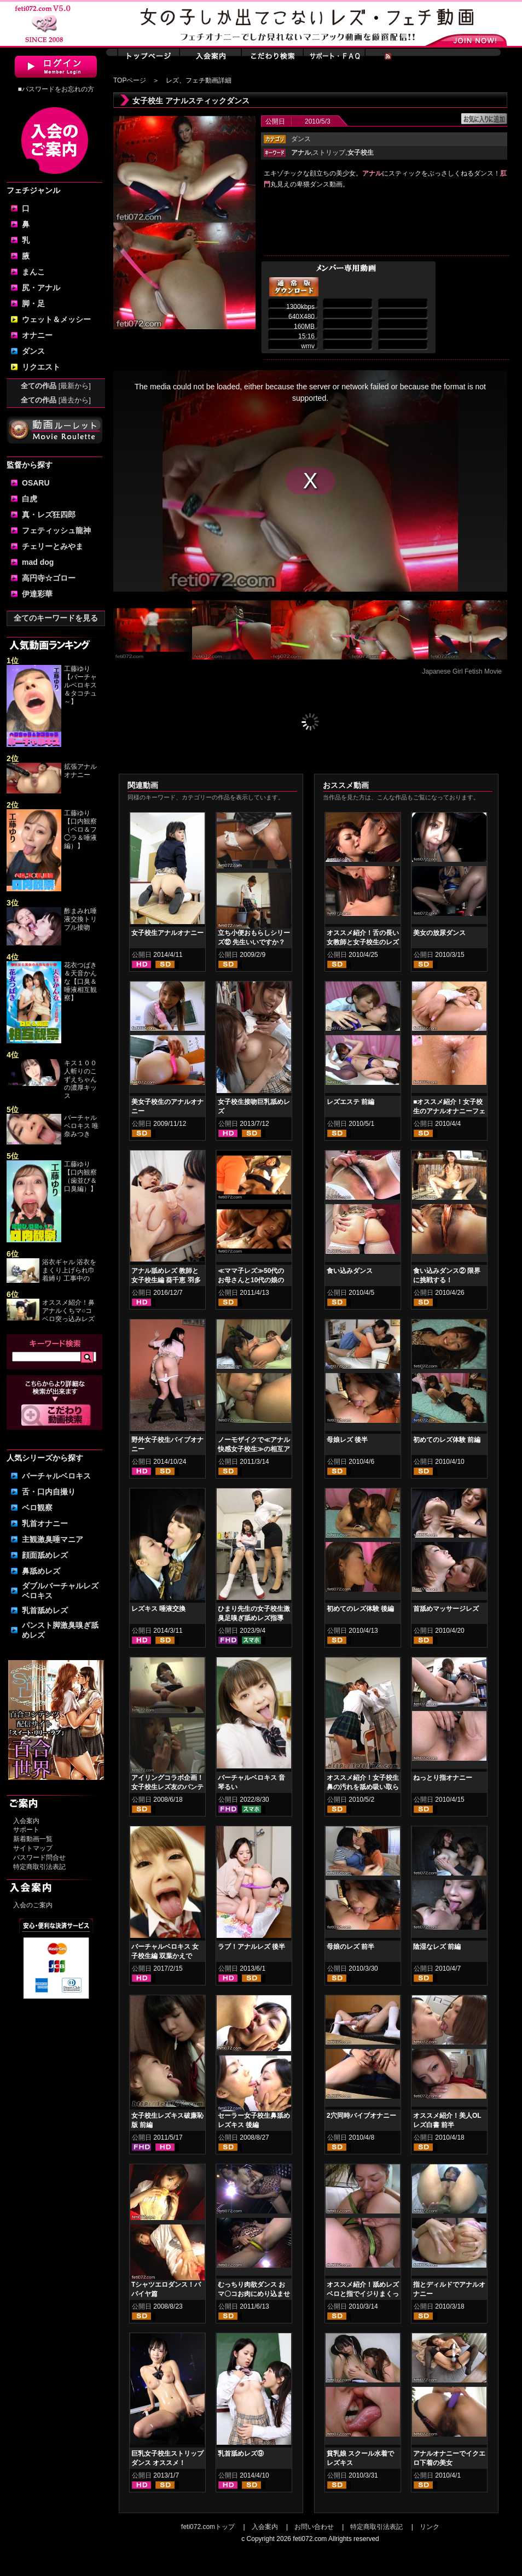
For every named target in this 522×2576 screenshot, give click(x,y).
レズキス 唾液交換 (158, 1609)
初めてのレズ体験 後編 (360, 1609)
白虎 (29, 498)
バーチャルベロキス (56, 1475)
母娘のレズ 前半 (350, 1946)
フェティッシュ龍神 (56, 530)
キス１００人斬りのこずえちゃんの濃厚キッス (80, 1079)
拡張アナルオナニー (80, 771)
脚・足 (33, 303)
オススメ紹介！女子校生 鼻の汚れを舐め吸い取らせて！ (363, 1787)
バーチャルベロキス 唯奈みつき (81, 1126)
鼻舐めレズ (41, 1571)
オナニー (37, 335)
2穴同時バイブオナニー (361, 2115)
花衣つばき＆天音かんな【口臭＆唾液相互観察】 (80, 981)
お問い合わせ (314, 2527)
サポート (26, 1829)
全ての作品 (56, 386)
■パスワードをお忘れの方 (56, 89)
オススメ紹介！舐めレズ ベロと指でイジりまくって (363, 2294)
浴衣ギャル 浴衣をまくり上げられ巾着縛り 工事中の (69, 1270)
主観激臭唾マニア (52, 1539)
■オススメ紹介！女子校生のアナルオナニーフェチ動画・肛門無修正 (449, 1111)
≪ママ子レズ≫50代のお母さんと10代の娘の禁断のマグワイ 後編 (251, 1280)
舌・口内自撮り (49, 1491)
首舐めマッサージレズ (446, 1609)
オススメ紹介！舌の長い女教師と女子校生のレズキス (363, 942)
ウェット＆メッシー (56, 319)
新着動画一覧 (33, 1839)
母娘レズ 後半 (347, 1440)
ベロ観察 (37, 1507)
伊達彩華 (37, 593)
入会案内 (26, 1821)
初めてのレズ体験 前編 (446, 1440)
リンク (429, 2527)
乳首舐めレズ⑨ (241, 2453)
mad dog (38, 562)
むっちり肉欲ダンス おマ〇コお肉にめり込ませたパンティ (254, 2294)
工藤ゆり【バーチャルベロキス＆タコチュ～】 (80, 685)
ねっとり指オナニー (442, 1777)
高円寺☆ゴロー (49, 578)
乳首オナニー (45, 1523)
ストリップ (328, 152)
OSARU (36, 482)
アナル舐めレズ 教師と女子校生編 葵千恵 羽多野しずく (166, 1280)
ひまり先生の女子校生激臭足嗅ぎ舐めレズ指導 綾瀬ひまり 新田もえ (254, 1618)
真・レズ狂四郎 (49, 514)
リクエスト (41, 367)
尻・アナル (41, 287)
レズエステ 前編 (350, 1102)
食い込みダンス (350, 1271)
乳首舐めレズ (45, 1610)
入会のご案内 (33, 1905)
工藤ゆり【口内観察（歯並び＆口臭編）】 (80, 1176)
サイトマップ (33, 1848)
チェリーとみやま (52, 546)
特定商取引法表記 (39, 1867)
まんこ (33, 271)
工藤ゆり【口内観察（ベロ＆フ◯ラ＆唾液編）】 (80, 829)
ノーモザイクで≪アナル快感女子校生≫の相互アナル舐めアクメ (254, 1449)
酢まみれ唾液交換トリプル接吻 (80, 919)
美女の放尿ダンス (439, 933)
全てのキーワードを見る (56, 618)
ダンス (33, 351)
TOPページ (129, 80)
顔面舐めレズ (45, 1555)
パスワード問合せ (39, 1857)
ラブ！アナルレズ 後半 (251, 1946)
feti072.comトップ (208, 2527)
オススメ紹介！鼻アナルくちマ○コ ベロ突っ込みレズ (68, 1311)
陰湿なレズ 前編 (437, 1946)
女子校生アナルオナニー (167, 933)
